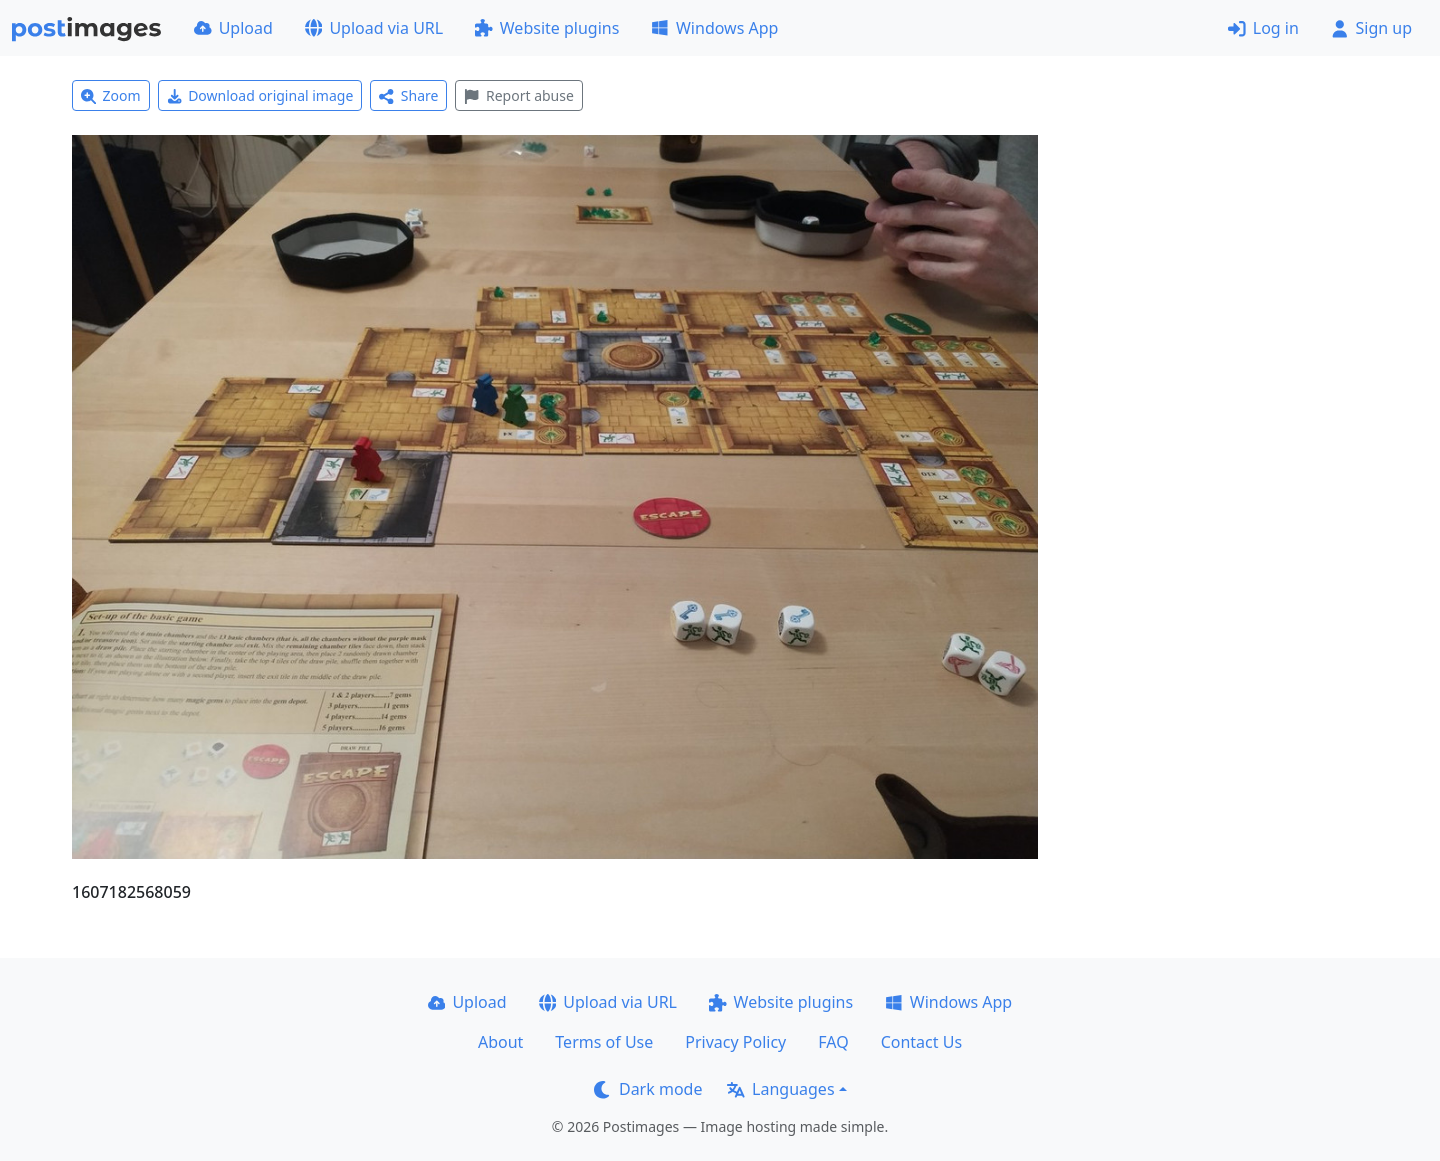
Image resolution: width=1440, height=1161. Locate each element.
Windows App (714, 28)
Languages (780, 1089)
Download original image (260, 95)
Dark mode (648, 1089)
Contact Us (921, 1042)
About (500, 1042)
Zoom (111, 95)
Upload (233, 28)
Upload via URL (374, 28)
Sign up (1371, 28)
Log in (1263, 28)
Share (408, 95)
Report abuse (518, 95)
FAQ (833, 1042)
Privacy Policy (735, 1042)
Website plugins (547, 28)
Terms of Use (604, 1042)
